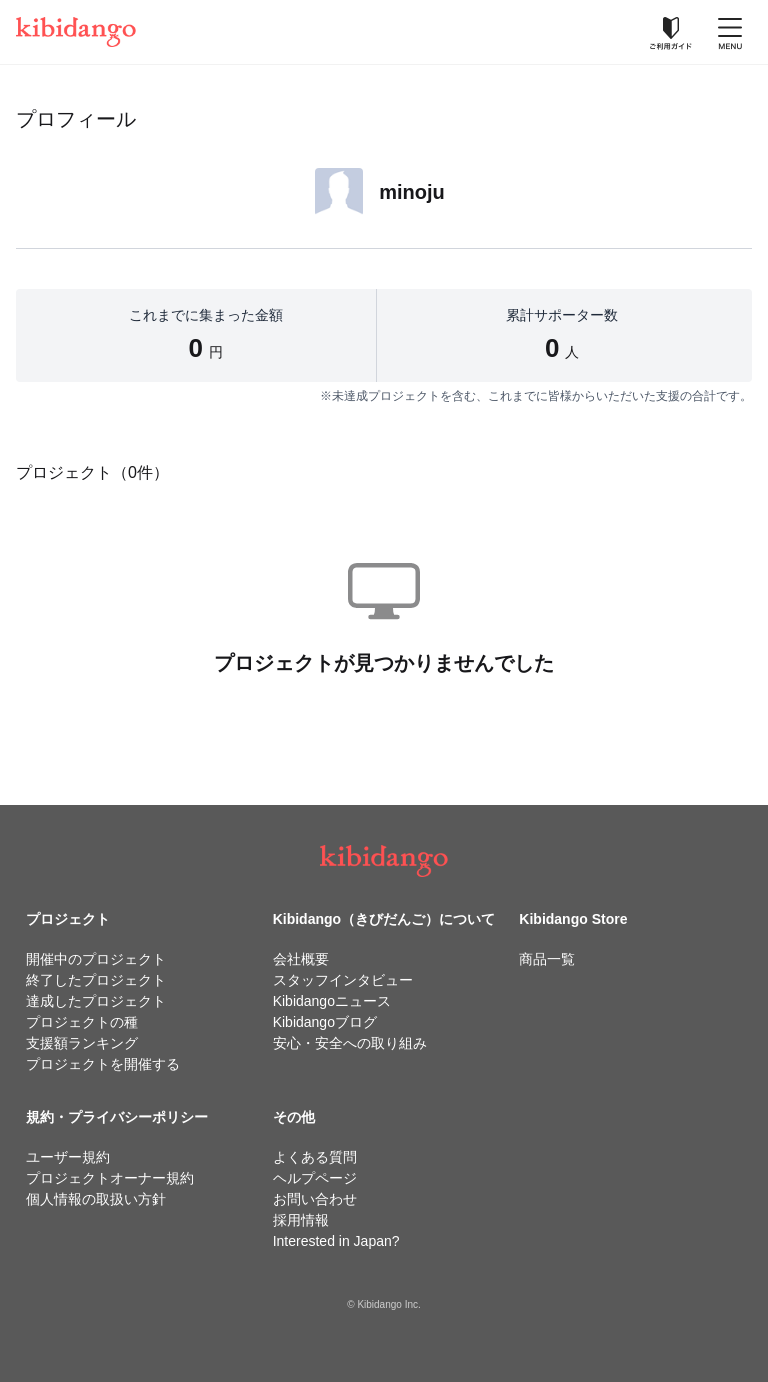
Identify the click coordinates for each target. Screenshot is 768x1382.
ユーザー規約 (68, 1157)
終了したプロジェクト (96, 980)
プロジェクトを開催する (103, 1064)
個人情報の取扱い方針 (96, 1199)
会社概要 (301, 959)
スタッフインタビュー (343, 980)
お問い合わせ (315, 1199)
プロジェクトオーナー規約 (110, 1178)
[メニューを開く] (730, 32)
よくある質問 (315, 1157)
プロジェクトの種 (82, 1022)
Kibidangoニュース (332, 1001)
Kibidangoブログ (325, 1022)
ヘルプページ (315, 1178)
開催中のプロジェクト (96, 959)
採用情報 (301, 1220)
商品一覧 (547, 959)
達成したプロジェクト (96, 1001)
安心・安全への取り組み (350, 1043)
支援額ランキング (82, 1043)
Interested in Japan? (336, 1241)
